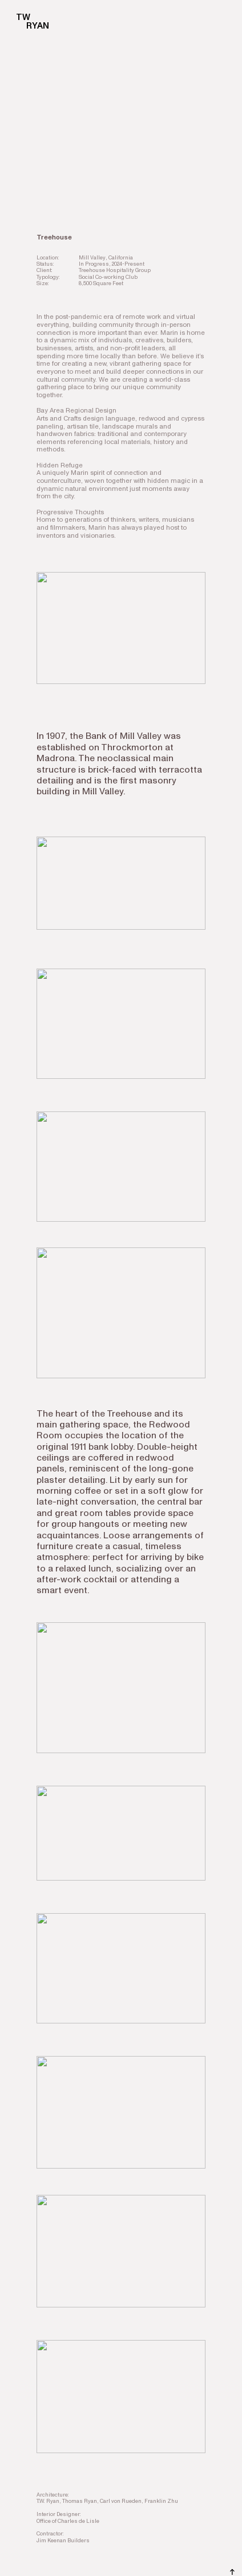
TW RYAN (27, 21)
